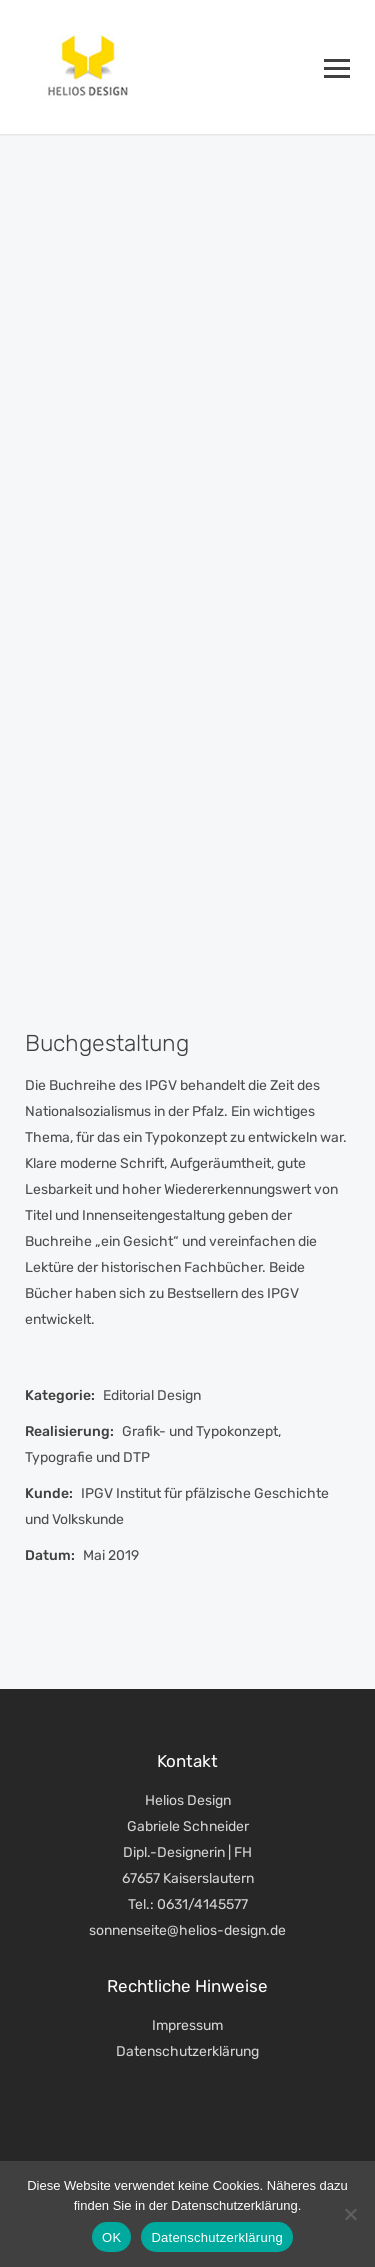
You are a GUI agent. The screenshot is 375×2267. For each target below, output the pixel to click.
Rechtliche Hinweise (187, 1986)
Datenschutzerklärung (187, 2051)
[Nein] (350, 2214)
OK (111, 2237)
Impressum (187, 2025)
